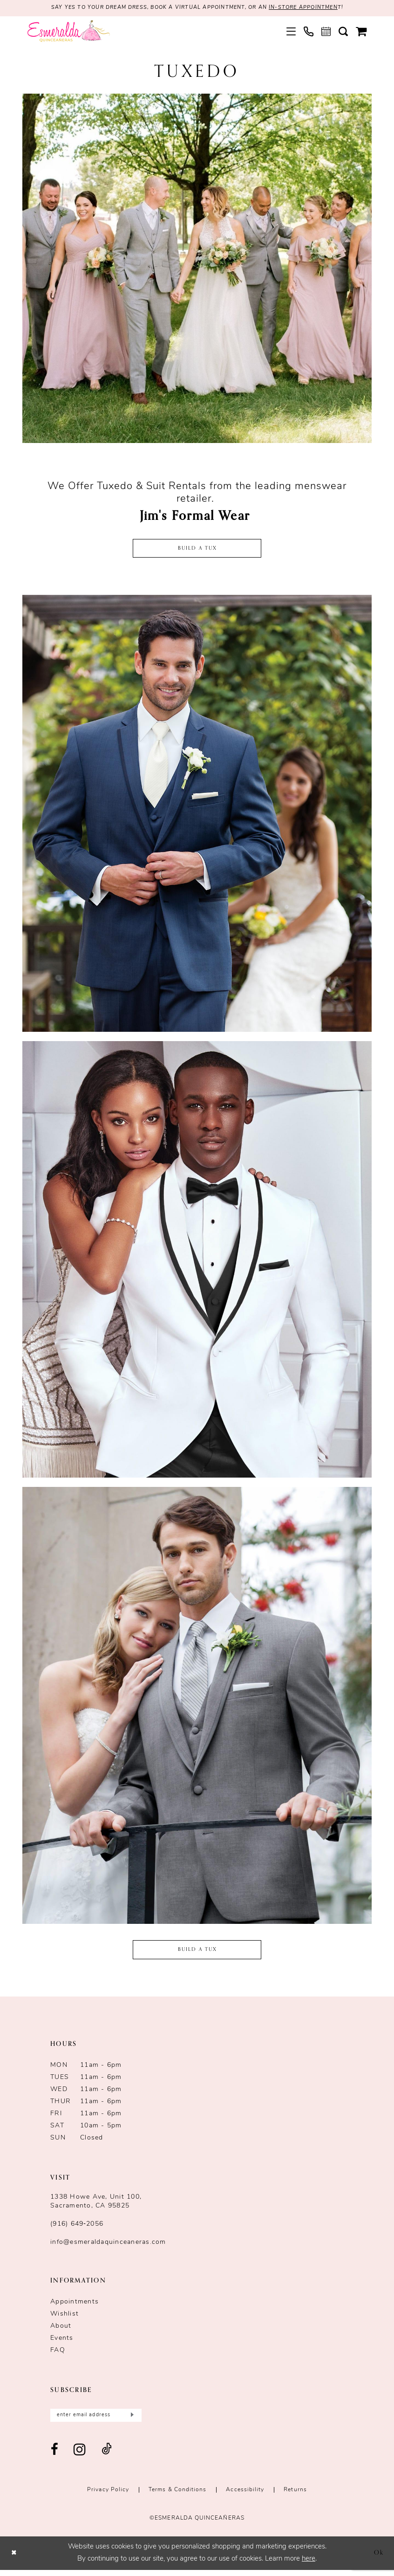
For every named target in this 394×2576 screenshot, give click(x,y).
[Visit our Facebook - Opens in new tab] (54, 2455)
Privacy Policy (108, 2495)
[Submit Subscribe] (131, 2420)
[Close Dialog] (15, 2559)
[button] (291, 32)
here (308, 2565)
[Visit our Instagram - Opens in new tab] (80, 2455)
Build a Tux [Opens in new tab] (197, 550)
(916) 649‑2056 (76, 2228)
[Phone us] (309, 32)
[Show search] (343, 32)
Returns (295, 2495)
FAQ (57, 2354)
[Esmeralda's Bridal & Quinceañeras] (68, 32)
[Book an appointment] (326, 32)
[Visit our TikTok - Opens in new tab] (106, 2455)
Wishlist (64, 2318)
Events (62, 2342)
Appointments (74, 2306)
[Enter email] (96, 2420)
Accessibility (245, 2495)
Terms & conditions (177, 2495)
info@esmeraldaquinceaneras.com (108, 2246)
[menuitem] (291, 32)
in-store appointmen (312, 8)
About (60, 2330)
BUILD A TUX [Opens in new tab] (197, 1953)
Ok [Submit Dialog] (378, 2558)
